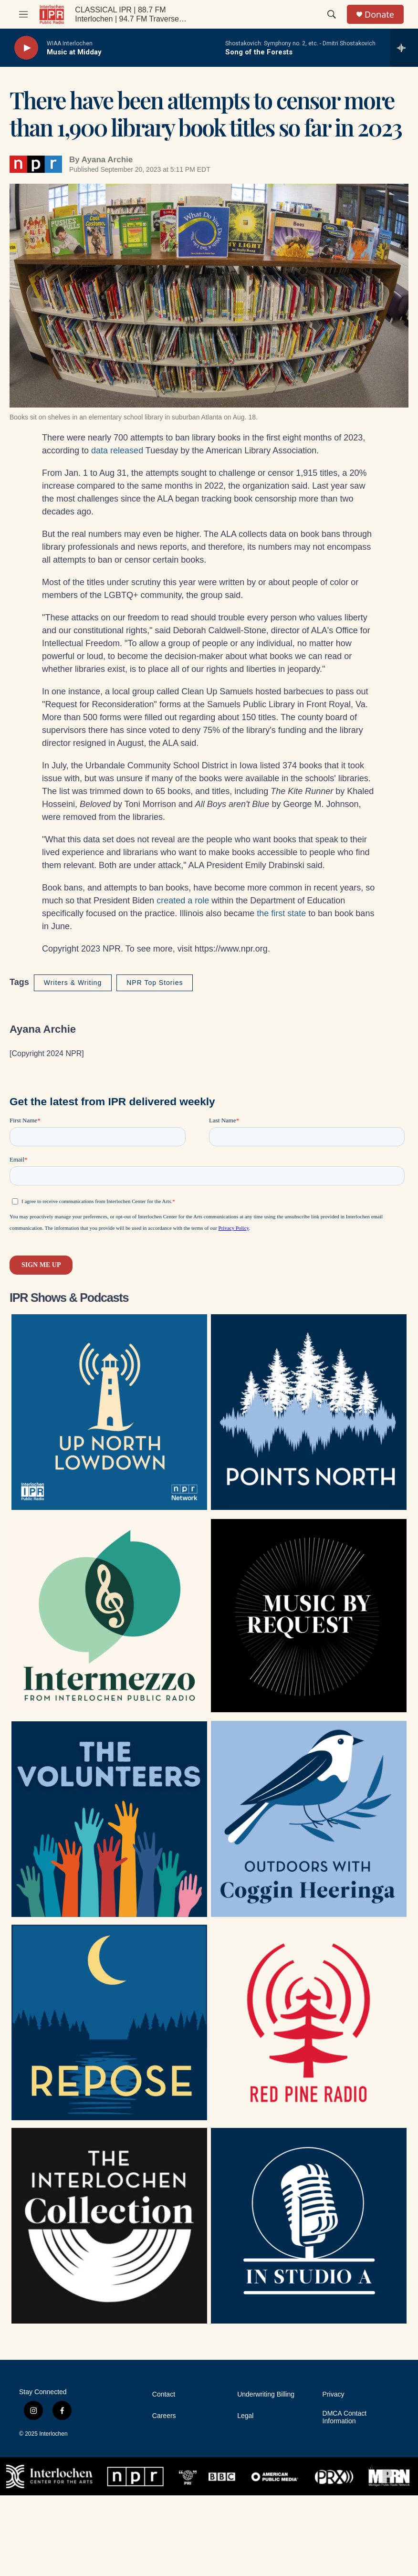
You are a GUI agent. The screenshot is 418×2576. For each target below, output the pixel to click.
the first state (281, 913)
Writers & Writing (73, 982)
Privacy (334, 2394)
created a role (184, 900)
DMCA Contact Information (345, 2417)
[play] (26, 47)
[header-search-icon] (332, 14)
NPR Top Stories (154, 982)
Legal (245, 2415)
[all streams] (404, 48)
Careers (164, 2415)
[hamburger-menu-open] (23, 14)
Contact (163, 2394)
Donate (379, 15)
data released (118, 450)
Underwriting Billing (265, 2394)
